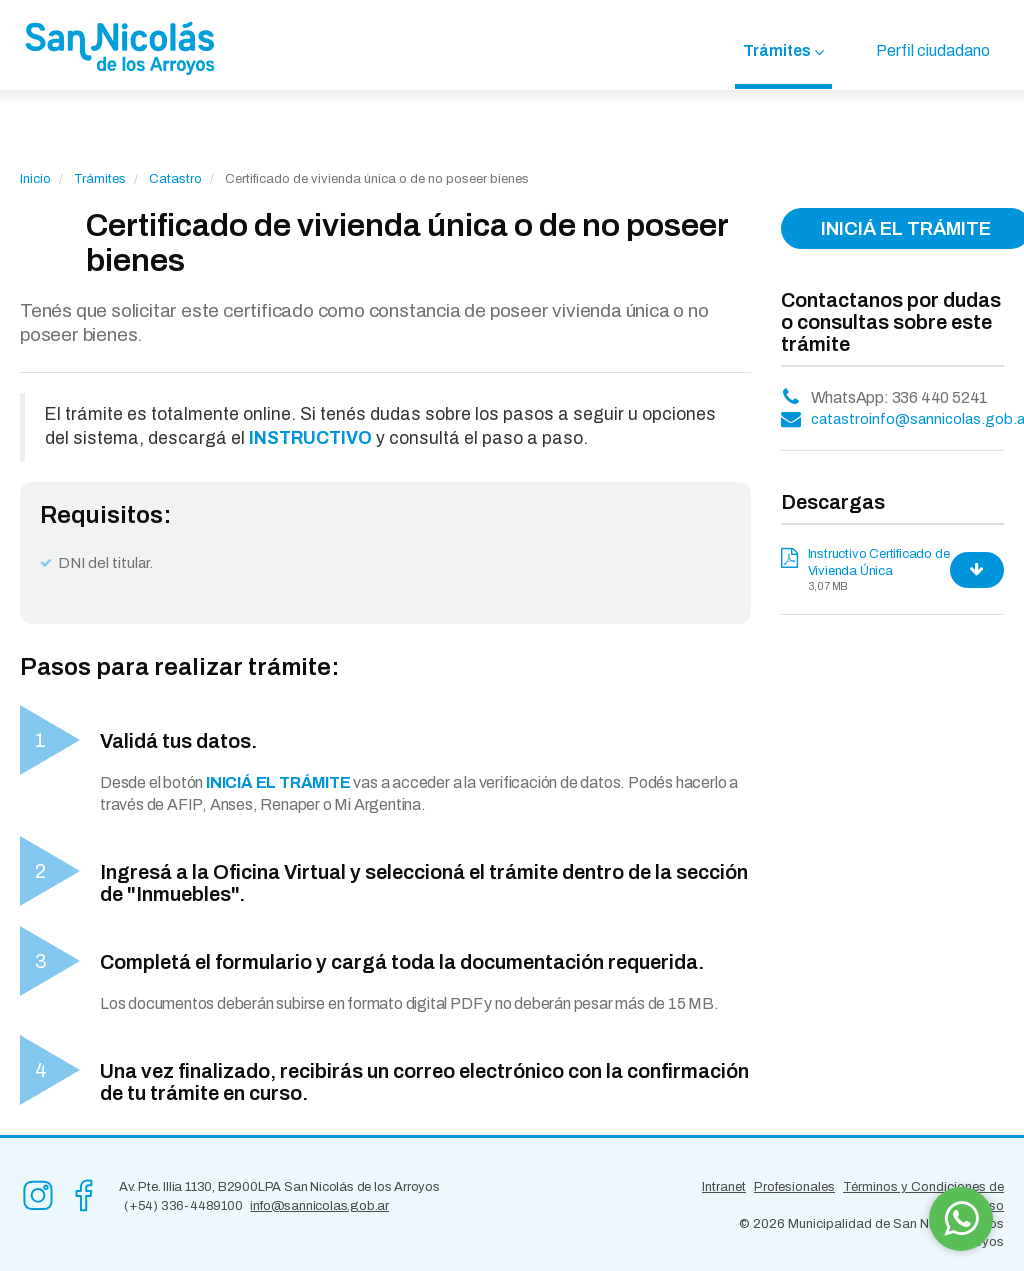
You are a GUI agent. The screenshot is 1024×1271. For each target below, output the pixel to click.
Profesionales (794, 1187)
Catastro (175, 179)
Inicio (35, 179)
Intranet (724, 1187)
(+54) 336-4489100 (183, 1206)
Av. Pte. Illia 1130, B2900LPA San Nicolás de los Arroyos (279, 1187)
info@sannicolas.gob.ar (319, 1206)
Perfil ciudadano (933, 50)
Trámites (777, 50)
